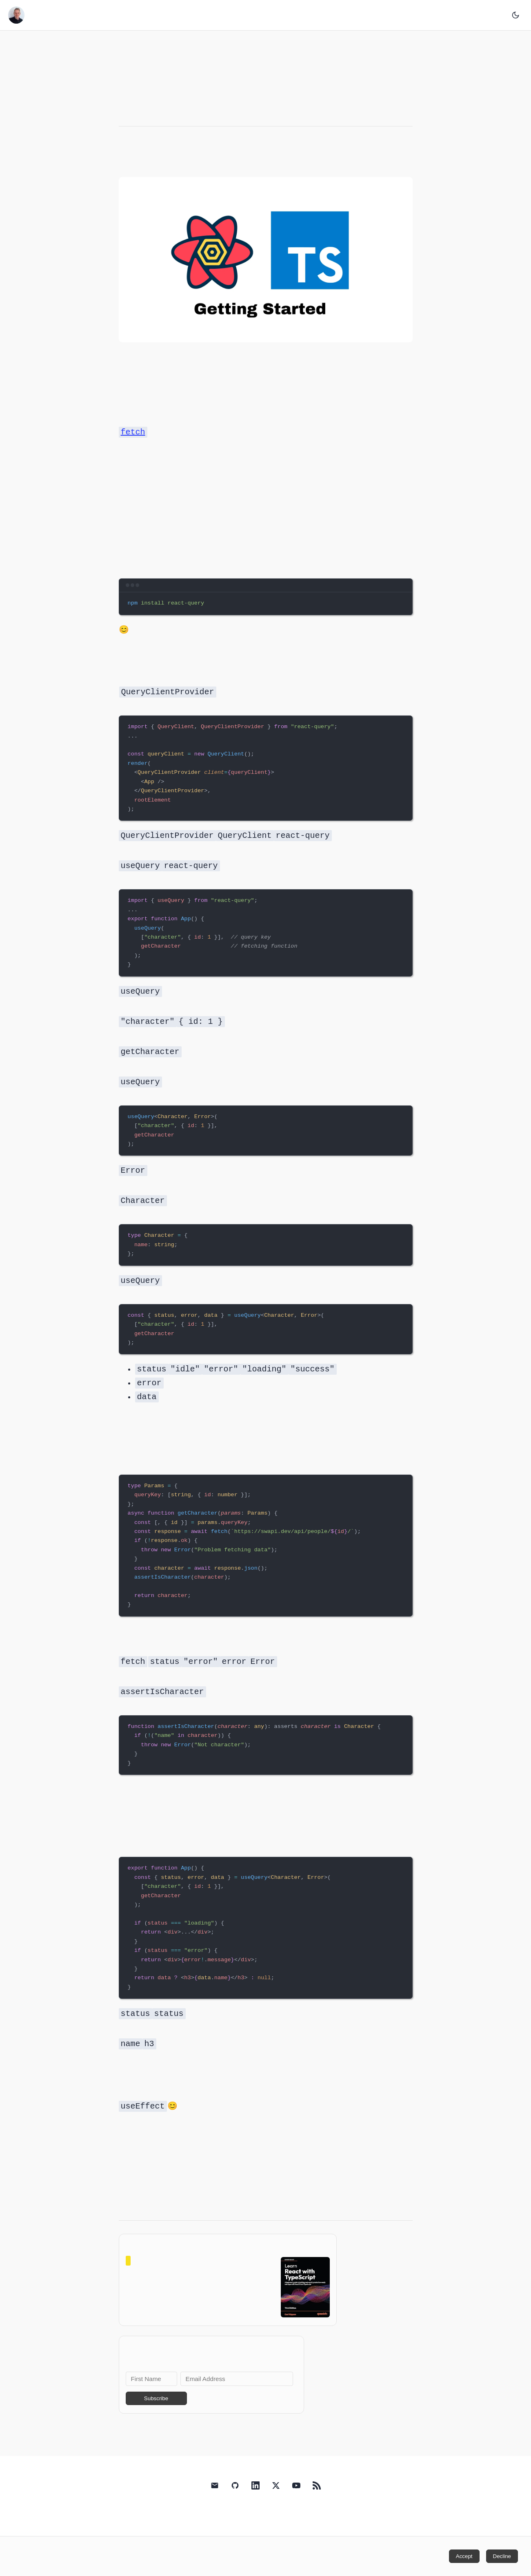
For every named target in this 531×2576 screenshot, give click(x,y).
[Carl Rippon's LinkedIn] (255, 2503)
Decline (502, 2556)
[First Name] (151, 2394)
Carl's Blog (33, 14)
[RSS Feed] (317, 2503)
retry (119, 2182)
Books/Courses (273, 15)
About (281, 15)
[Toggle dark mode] (515, 15)
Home (264, 15)
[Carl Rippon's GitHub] (235, 2503)
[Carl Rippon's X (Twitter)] (276, 2503)
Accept (464, 2556)
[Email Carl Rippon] (215, 2503)
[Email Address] (236, 2394)
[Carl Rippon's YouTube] (296, 2503)
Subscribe (156, 2414)
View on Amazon (200, 2303)
